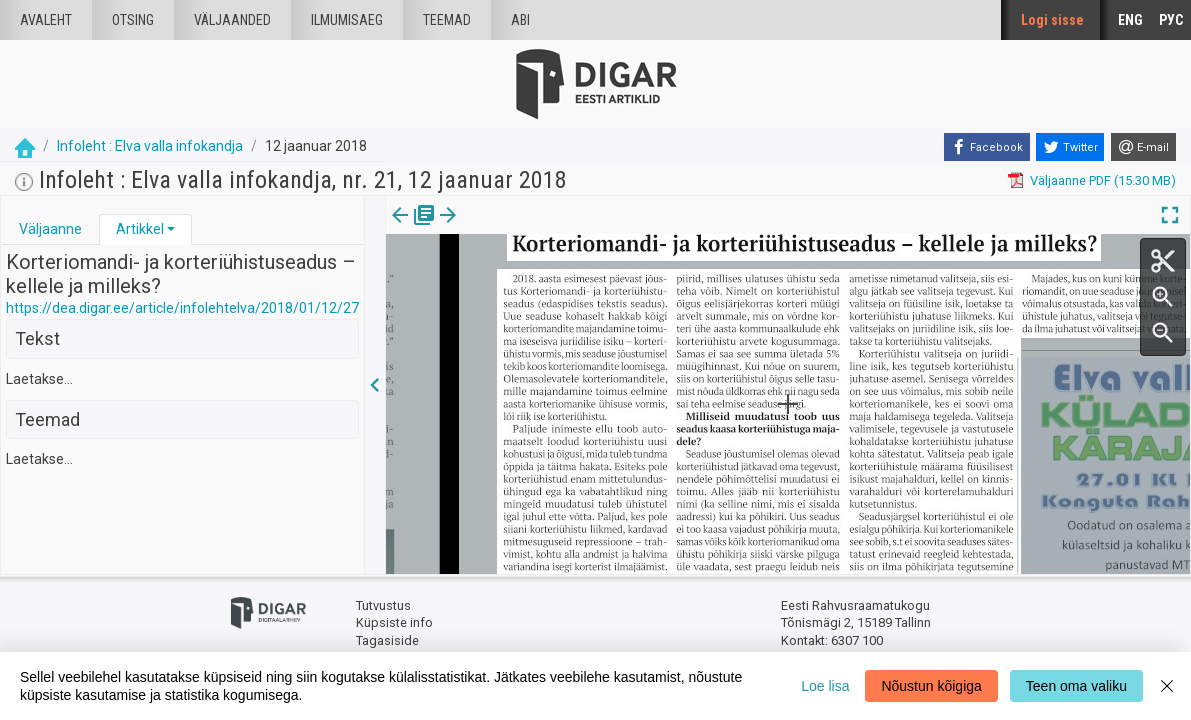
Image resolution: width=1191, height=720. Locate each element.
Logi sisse (1052, 20)
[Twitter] (1070, 147)
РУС (1171, 20)
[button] (171, 229)
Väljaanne (50, 229)
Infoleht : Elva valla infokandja (150, 146)
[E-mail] (1143, 147)
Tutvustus (383, 605)
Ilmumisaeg (347, 20)
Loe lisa (825, 686)
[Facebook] (987, 147)
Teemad (447, 20)
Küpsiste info (394, 622)
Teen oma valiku (1076, 686)
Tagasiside (387, 640)
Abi (520, 20)
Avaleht (46, 20)
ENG (1130, 20)
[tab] (50, 229)
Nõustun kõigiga (931, 686)
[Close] (1167, 686)
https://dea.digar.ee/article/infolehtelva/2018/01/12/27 (182, 308)
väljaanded (232, 20)
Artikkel (140, 229)
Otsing (133, 20)
